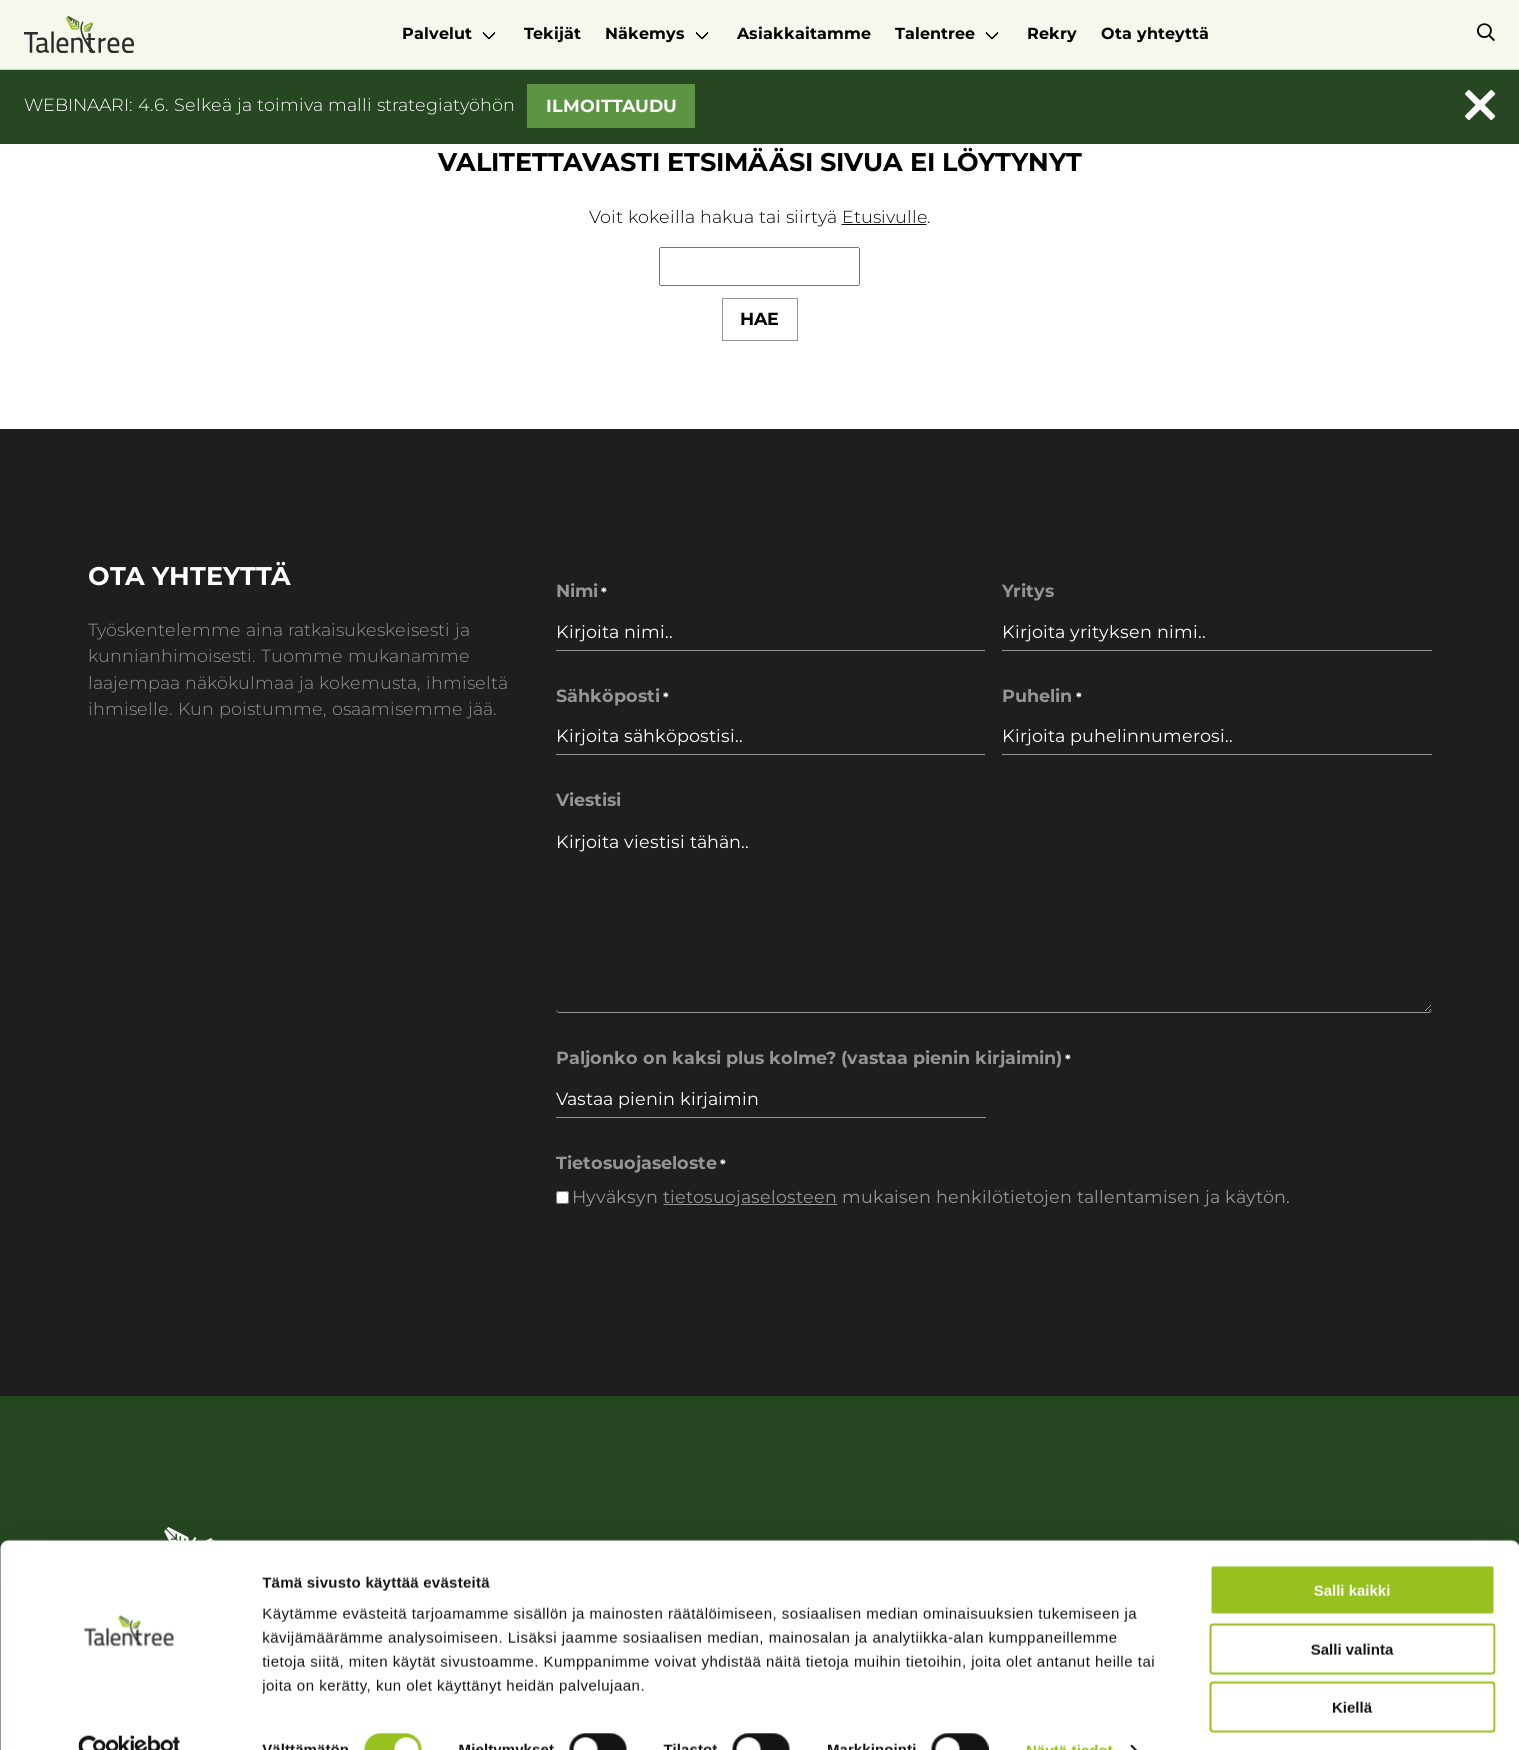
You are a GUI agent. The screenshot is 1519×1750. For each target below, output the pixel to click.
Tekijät (552, 33)
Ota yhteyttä (1155, 33)
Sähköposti (612, 696)
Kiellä (1352, 1667)
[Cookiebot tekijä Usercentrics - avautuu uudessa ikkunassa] (129, 1711)
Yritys (1028, 591)
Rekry (1052, 33)
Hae (759, 318)
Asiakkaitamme (804, 33)
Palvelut (437, 33)
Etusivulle (884, 216)
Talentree (935, 33)
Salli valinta (1352, 1609)
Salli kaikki (1352, 1550)
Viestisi (588, 799)
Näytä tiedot (1069, 1710)
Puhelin (1041, 696)
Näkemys (645, 33)
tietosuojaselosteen (750, 1196)
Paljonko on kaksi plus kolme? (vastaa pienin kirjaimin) (813, 1059)
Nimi (581, 592)
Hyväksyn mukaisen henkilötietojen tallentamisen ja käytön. (931, 1196)
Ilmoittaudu (612, 104)
